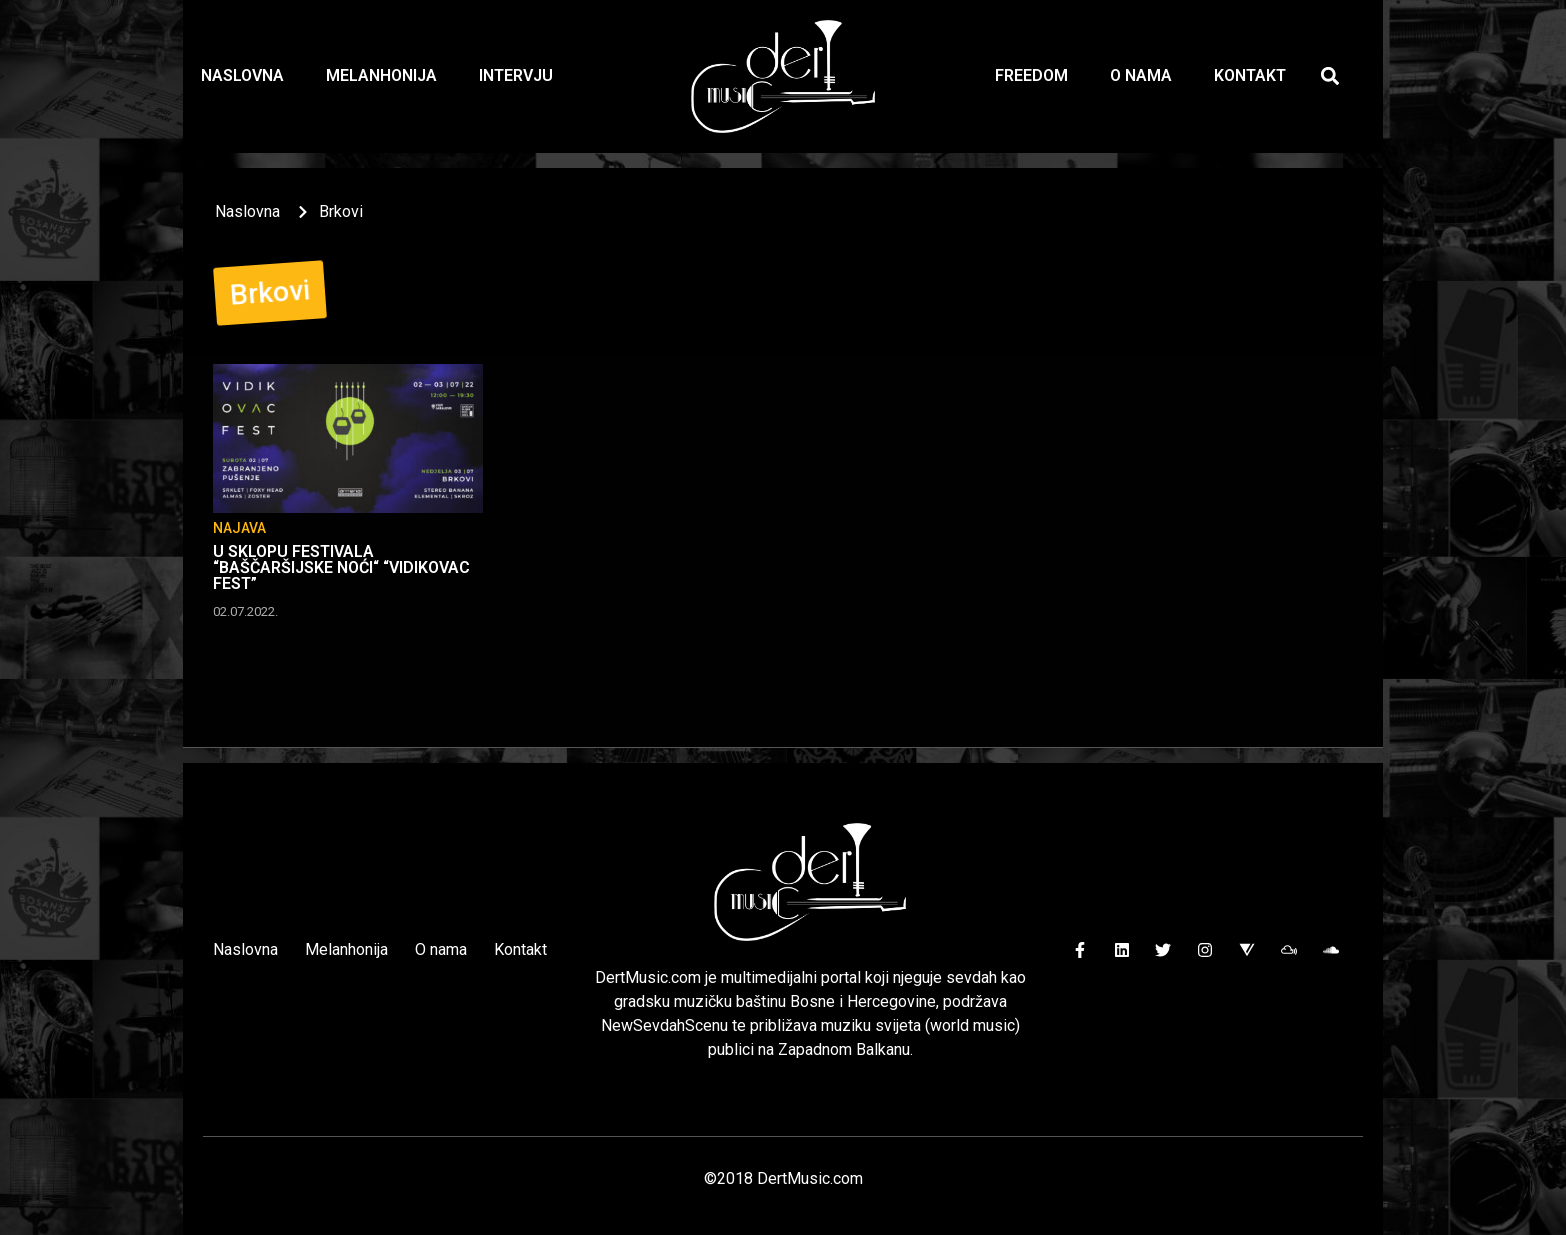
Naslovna (242, 75)
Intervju (516, 75)
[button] (1330, 76)
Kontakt (1250, 75)
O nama (1141, 75)
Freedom (1031, 75)
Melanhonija (381, 75)
